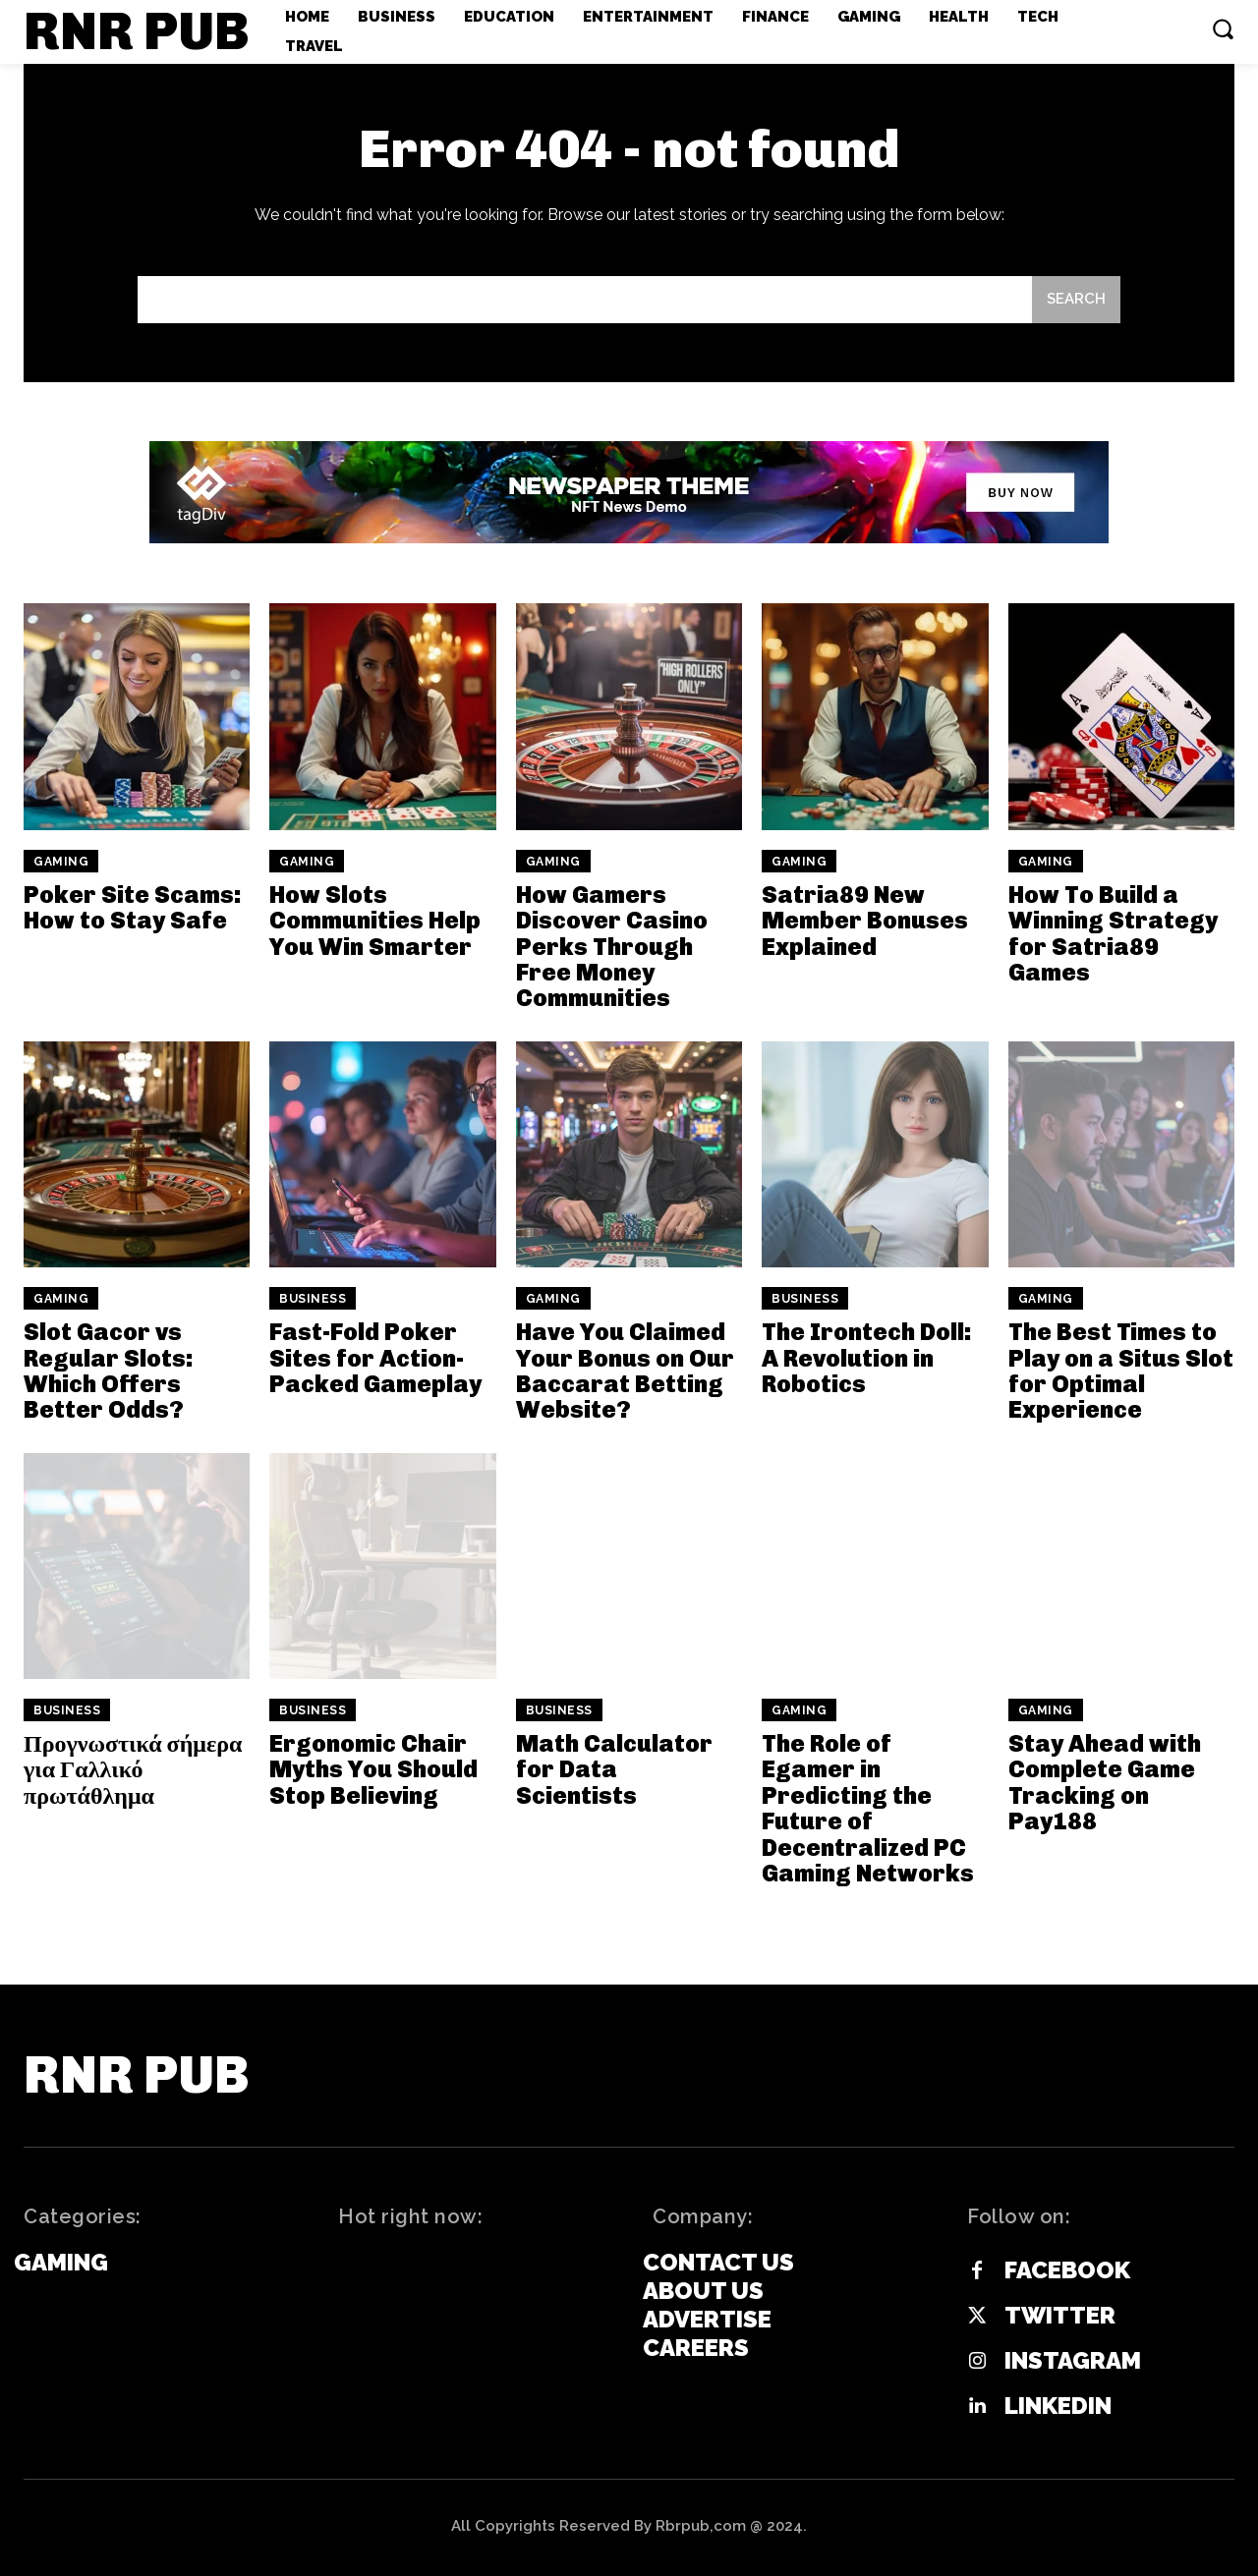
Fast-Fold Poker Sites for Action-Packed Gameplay (375, 1357)
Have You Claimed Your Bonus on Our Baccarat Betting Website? (625, 1370)
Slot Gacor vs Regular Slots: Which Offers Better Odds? (109, 1370)
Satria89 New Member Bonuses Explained (865, 920)
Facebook (1067, 2270)
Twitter (1059, 2315)
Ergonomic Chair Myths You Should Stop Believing (373, 1769)
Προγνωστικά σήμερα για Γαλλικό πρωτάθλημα (133, 1769)
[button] (1222, 28)
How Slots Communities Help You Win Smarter (375, 920)
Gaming (60, 861)
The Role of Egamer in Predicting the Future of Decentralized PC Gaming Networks (868, 1808)
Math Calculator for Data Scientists (614, 1769)
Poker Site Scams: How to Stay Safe (133, 907)
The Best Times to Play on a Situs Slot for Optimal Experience (1120, 1370)
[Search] (1076, 300)
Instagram (1072, 2361)
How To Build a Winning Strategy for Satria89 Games (1113, 933)
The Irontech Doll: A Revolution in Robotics (867, 1357)
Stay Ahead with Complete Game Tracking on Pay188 (1104, 1782)
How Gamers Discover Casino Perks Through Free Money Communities (612, 946)
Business (312, 1299)
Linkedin (1058, 2406)
